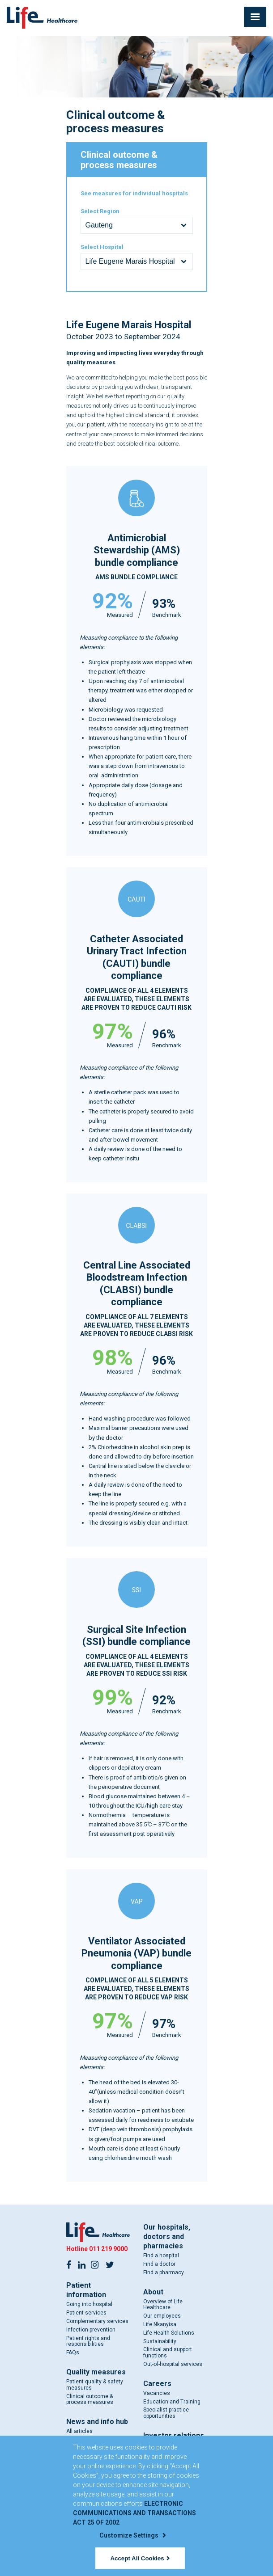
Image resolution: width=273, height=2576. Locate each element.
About (153, 2292)
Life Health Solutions (168, 2333)
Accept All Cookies (139, 2558)
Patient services (86, 2313)
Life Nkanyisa (159, 2324)
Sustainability (159, 2341)
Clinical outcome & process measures (89, 2399)
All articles (79, 2431)
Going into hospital (89, 2304)
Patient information (86, 2290)
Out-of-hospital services (172, 2364)
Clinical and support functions (167, 2352)
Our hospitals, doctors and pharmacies (166, 2236)
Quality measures (96, 2372)
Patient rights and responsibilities (88, 2341)
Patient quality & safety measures (94, 2384)
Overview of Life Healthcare (163, 2304)
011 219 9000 (108, 2248)
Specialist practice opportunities (166, 2413)
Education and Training (171, 2402)
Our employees (162, 2316)
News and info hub (97, 2421)
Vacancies (156, 2393)
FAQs (72, 2352)
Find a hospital (161, 2255)
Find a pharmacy (163, 2272)
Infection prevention (90, 2330)
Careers (157, 2383)
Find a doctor (159, 2264)
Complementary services (97, 2321)
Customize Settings (132, 2535)
